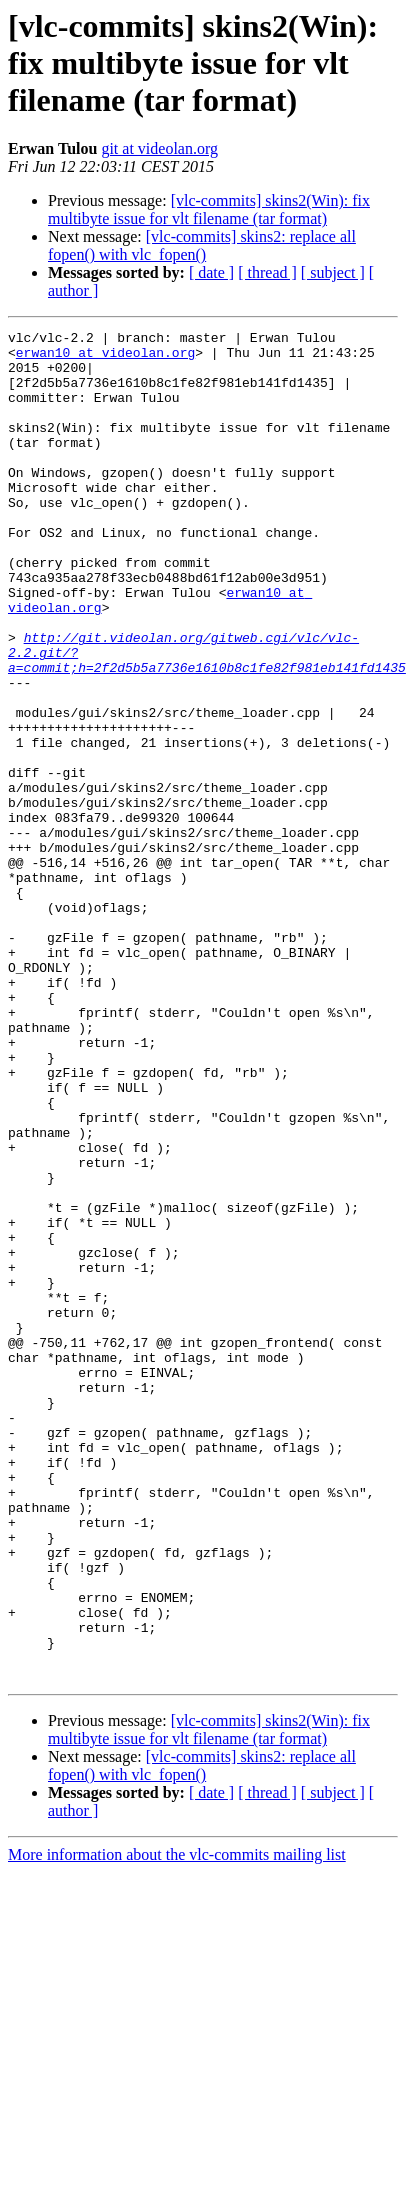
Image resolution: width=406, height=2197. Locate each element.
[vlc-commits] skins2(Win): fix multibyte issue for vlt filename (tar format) (209, 209)
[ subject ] (333, 272)
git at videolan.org (159, 148)
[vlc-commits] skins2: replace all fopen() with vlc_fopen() (202, 245)
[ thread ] (267, 272)
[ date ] (211, 272)
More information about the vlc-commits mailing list (177, 2124)
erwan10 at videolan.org (105, 358)
